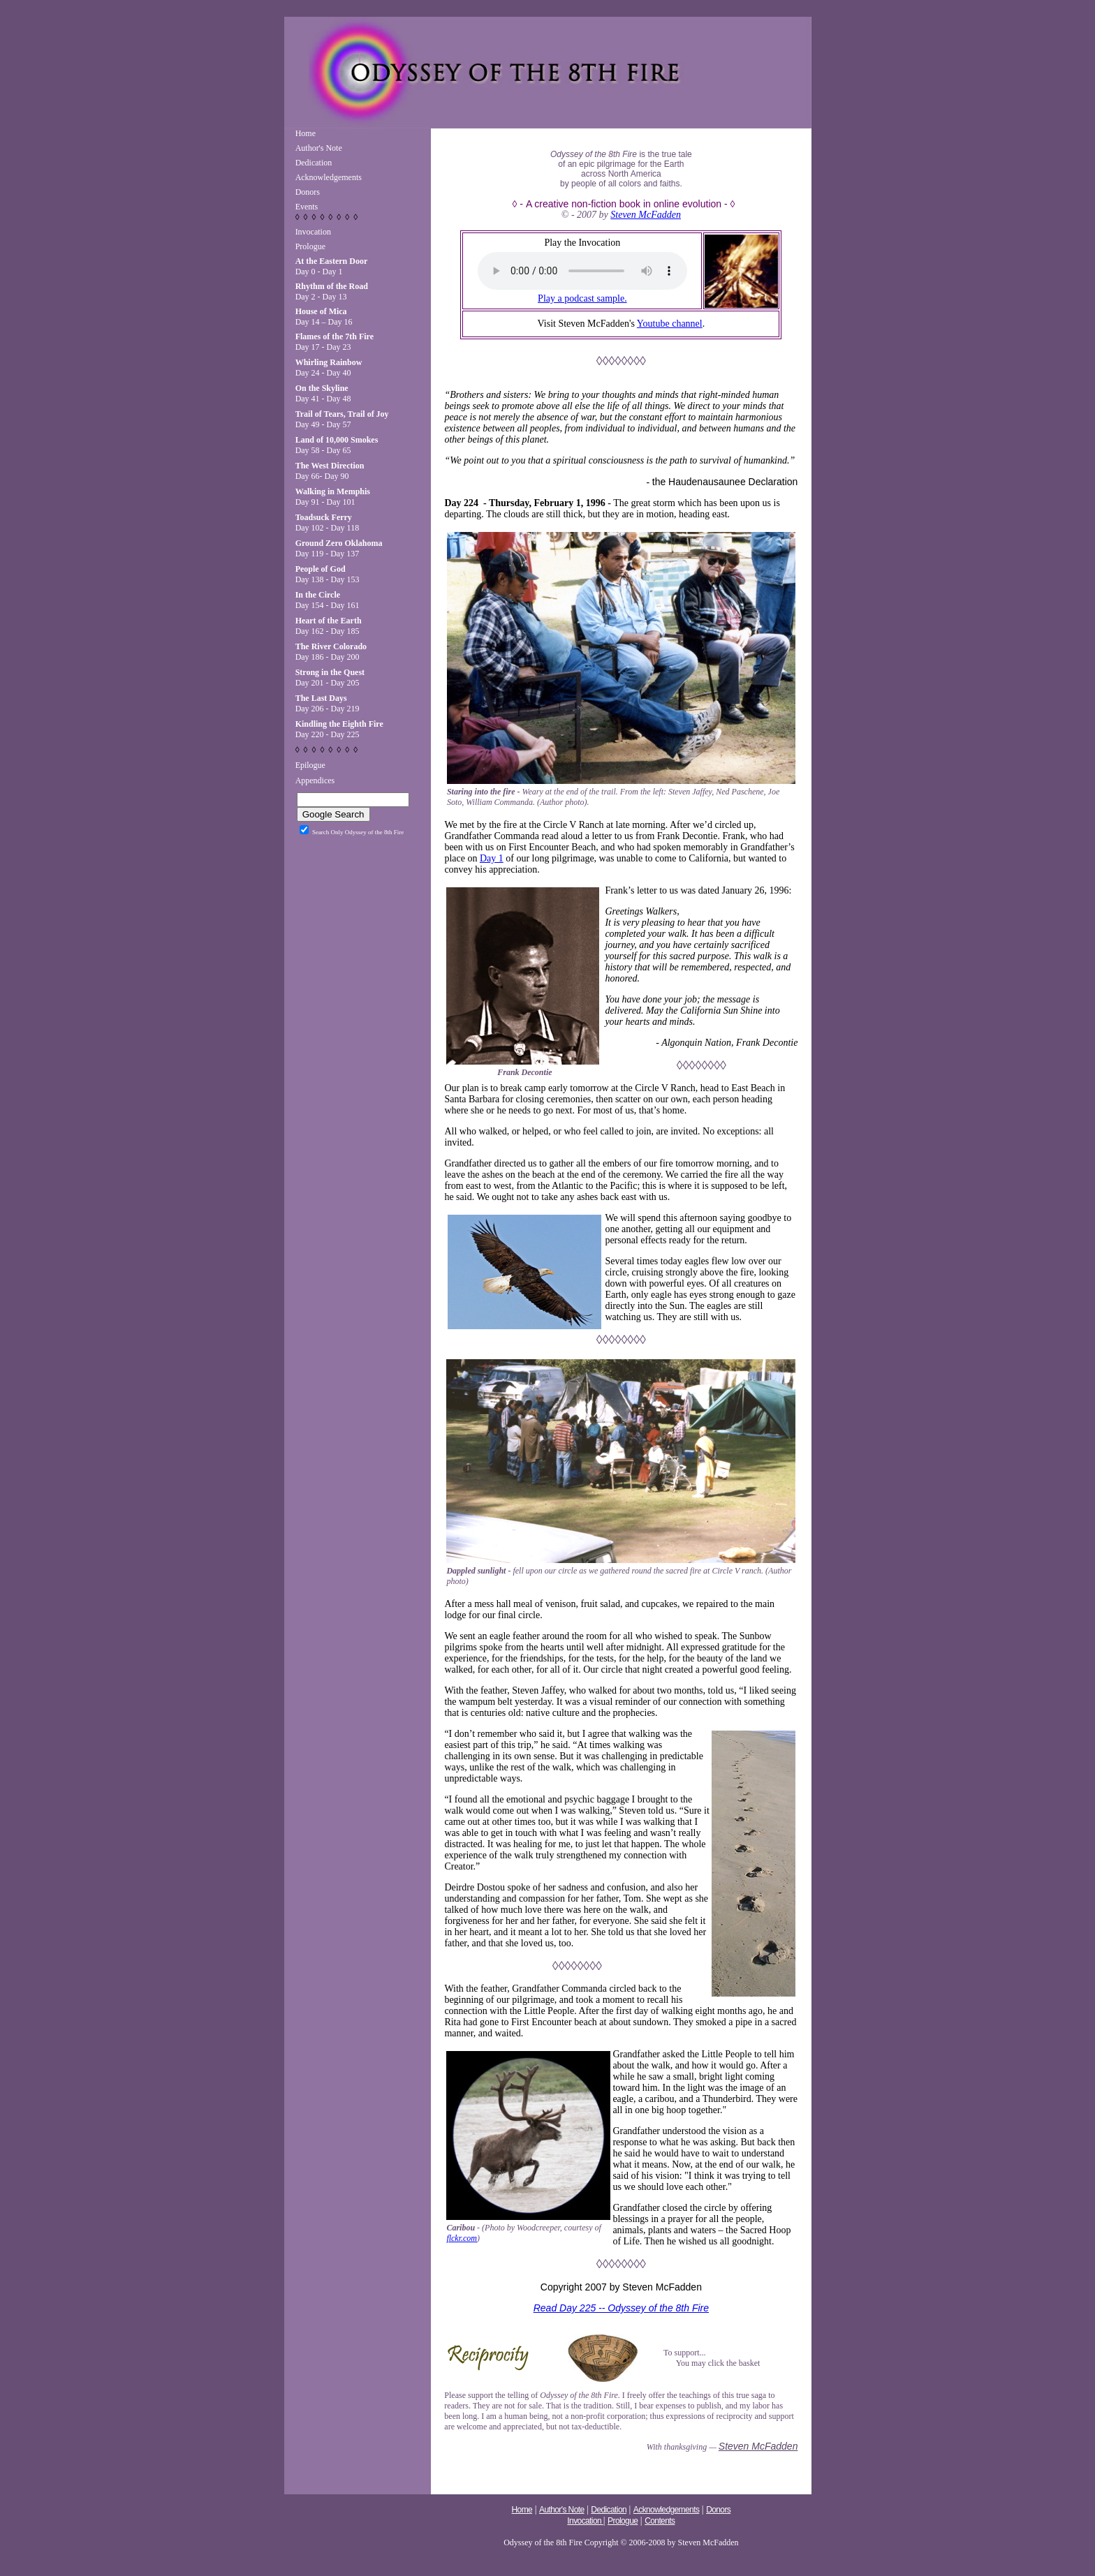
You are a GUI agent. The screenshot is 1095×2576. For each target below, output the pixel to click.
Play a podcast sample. (582, 298)
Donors (307, 192)
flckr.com (461, 2238)
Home (305, 133)
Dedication (313, 163)
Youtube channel (670, 323)
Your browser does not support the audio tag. (582, 271)
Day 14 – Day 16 (324, 316)
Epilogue (310, 765)
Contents (660, 2521)
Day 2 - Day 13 (331, 291)
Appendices (315, 780)
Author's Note (318, 148)
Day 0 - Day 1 (331, 266)
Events (306, 207)
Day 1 (492, 858)
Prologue (310, 246)
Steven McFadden (645, 214)
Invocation (313, 232)
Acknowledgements (328, 177)
